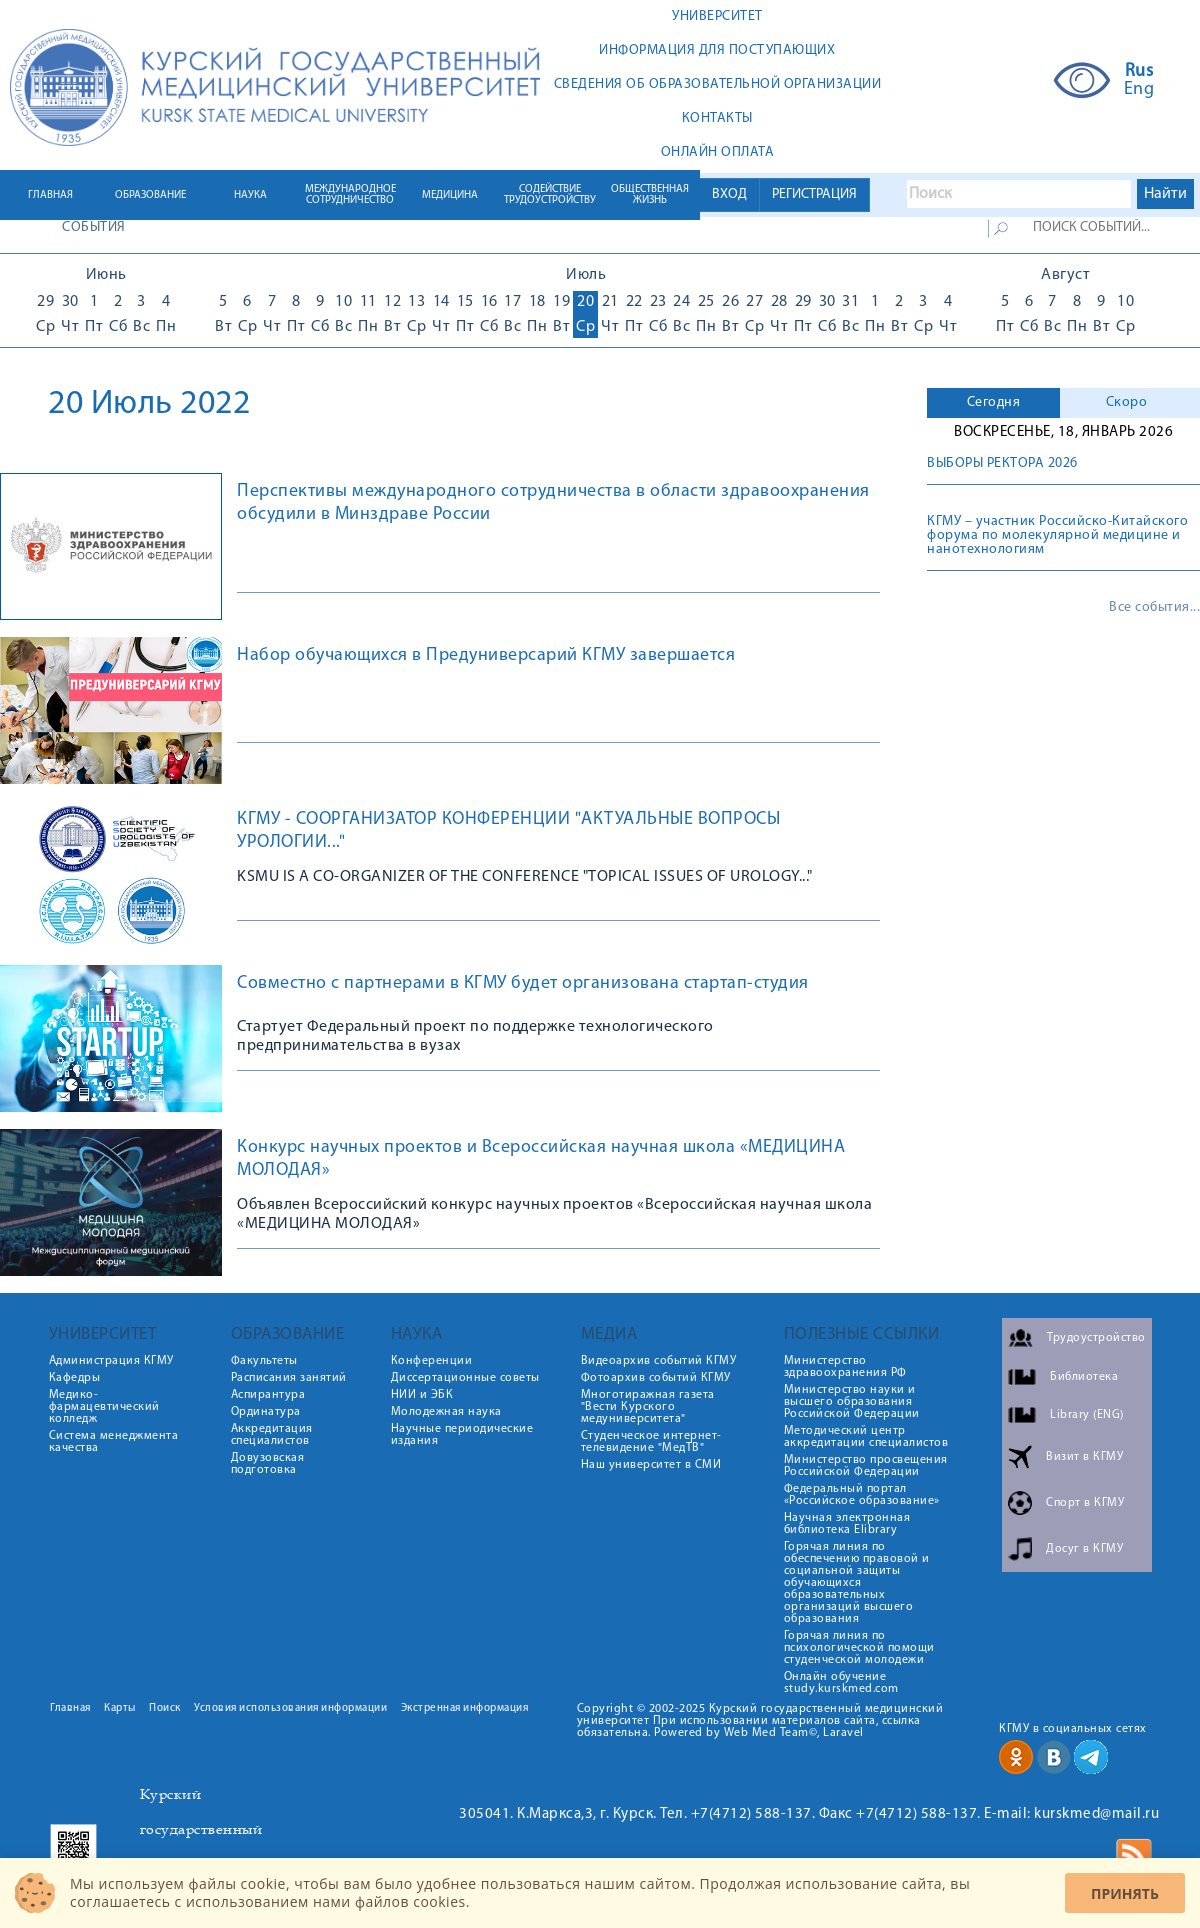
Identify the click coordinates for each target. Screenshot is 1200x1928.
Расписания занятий (289, 1378)
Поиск (165, 1708)
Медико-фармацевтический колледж (104, 1407)
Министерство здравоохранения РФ (845, 1367)
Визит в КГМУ (1084, 1457)
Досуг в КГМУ (1084, 1549)
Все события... (1154, 608)
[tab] (993, 403)
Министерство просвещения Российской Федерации (866, 1466)
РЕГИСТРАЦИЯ (814, 194)
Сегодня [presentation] (994, 402)
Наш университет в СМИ (651, 1465)
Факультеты (264, 1361)
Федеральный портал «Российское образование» (862, 1495)
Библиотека (1084, 1377)
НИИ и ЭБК (422, 1395)
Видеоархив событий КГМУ (659, 1361)
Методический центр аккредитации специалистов (866, 1437)
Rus (1139, 72)
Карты (120, 1708)
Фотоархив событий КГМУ (656, 1378)
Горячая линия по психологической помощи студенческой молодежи (859, 1648)
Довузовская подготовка (268, 1464)
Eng (1139, 90)
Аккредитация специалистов (272, 1435)
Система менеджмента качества (114, 1442)
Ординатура (266, 1412)
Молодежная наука (446, 1412)
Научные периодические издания (462, 1435)
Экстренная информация (465, 1708)
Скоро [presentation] (1127, 402)
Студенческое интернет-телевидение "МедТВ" (651, 1442)
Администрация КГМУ (111, 1361)
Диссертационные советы (465, 1378)
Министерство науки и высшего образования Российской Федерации (852, 1402)
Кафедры (75, 1378)
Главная (70, 1708)
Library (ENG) (1087, 1415)
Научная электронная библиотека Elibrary (847, 1524)
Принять (1125, 1893)
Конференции (432, 1361)
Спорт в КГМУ (1085, 1503)
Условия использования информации (290, 1708)
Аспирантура (268, 1395)
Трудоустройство (1096, 1338)
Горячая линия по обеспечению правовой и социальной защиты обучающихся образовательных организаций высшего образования (857, 1583)
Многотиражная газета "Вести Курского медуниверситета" (648, 1407)
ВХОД (729, 194)
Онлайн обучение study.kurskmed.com (841, 1683)
